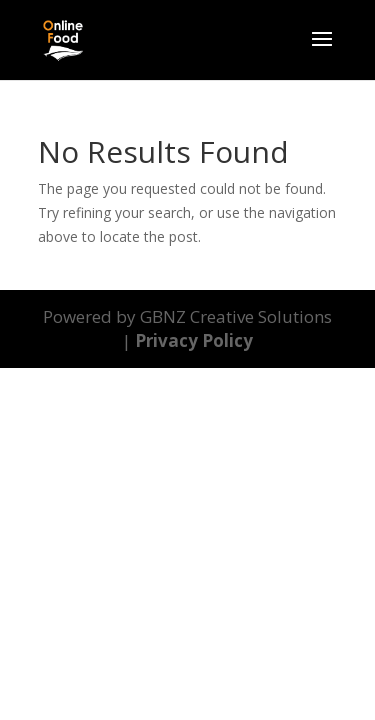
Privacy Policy (194, 340)
